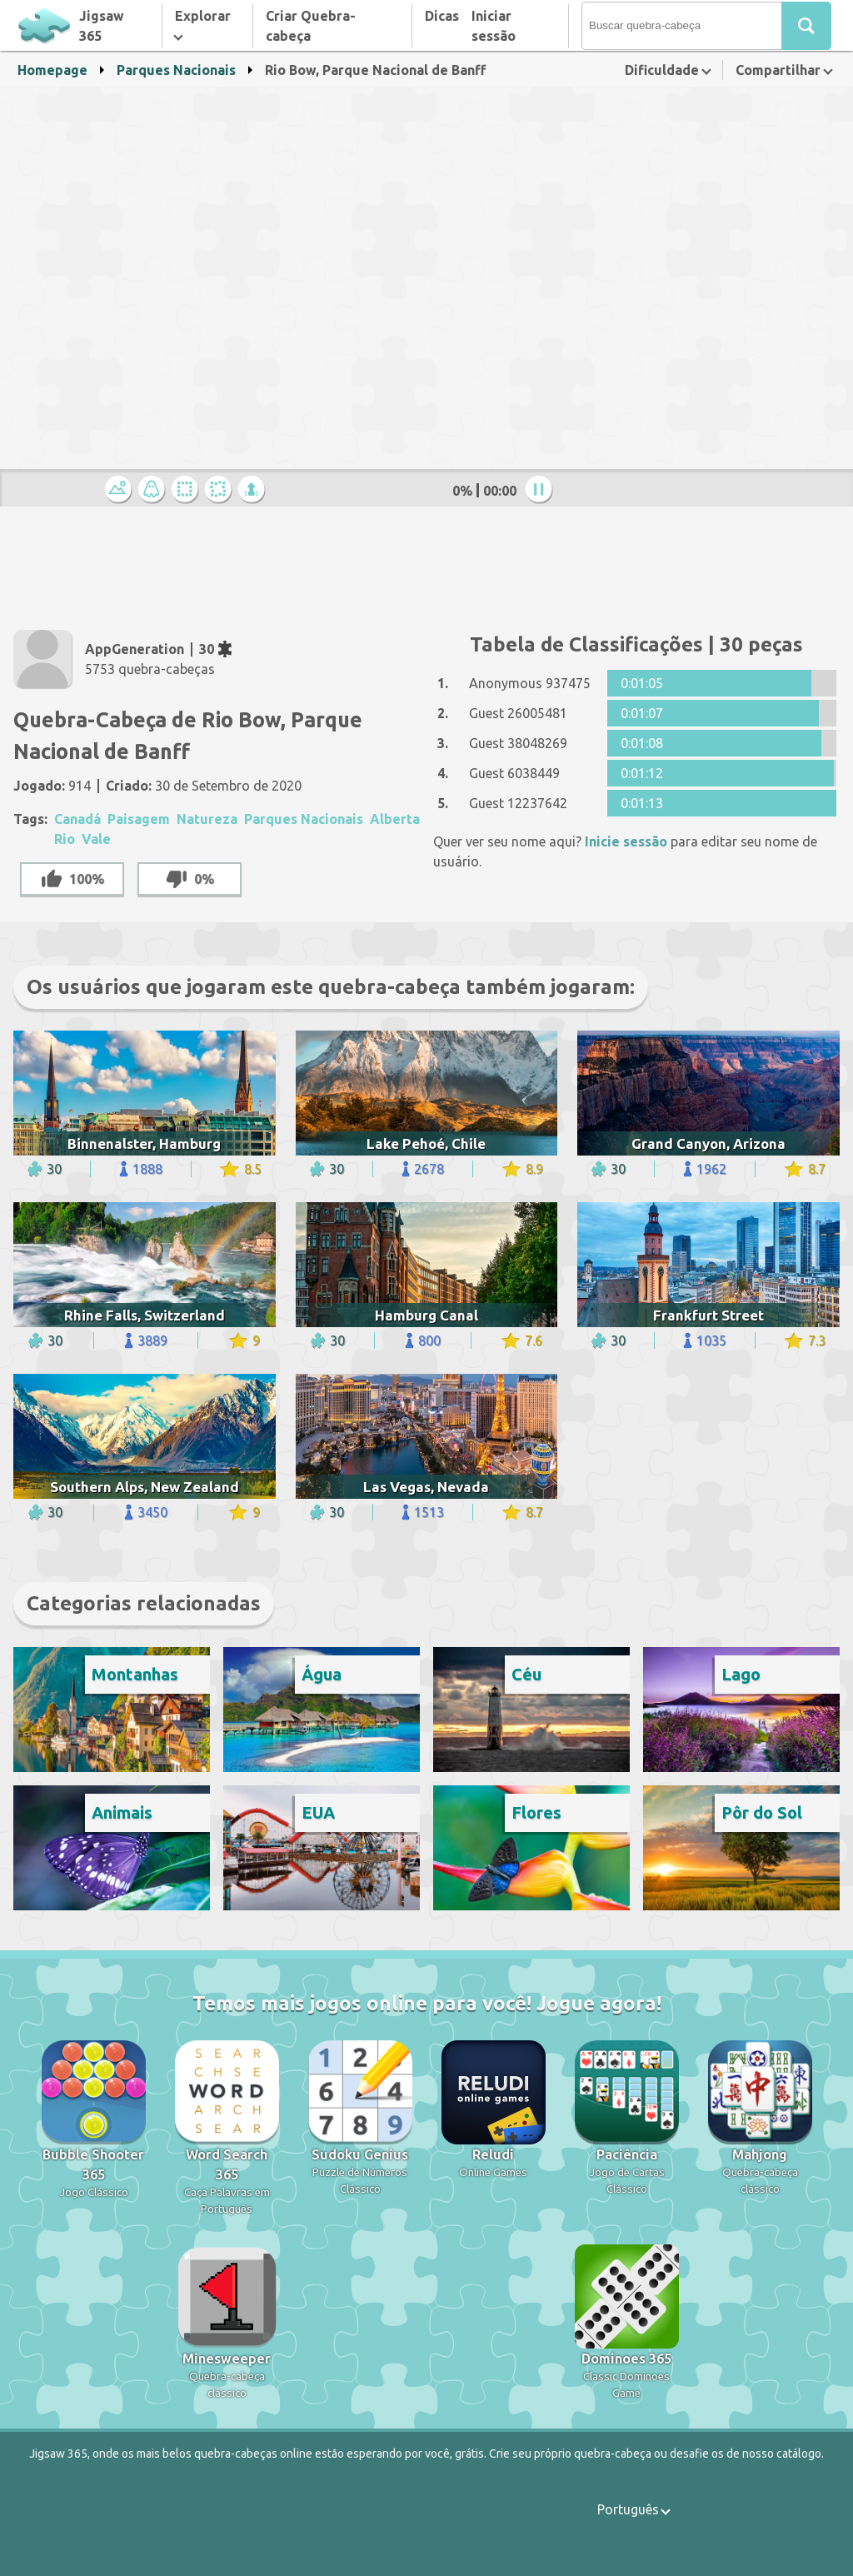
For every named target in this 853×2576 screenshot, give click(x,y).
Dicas (442, 15)
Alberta (395, 818)
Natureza (207, 818)
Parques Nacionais (176, 69)
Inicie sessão (626, 841)
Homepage (52, 69)
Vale (96, 838)
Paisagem (138, 818)
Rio (64, 838)
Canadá (77, 818)
